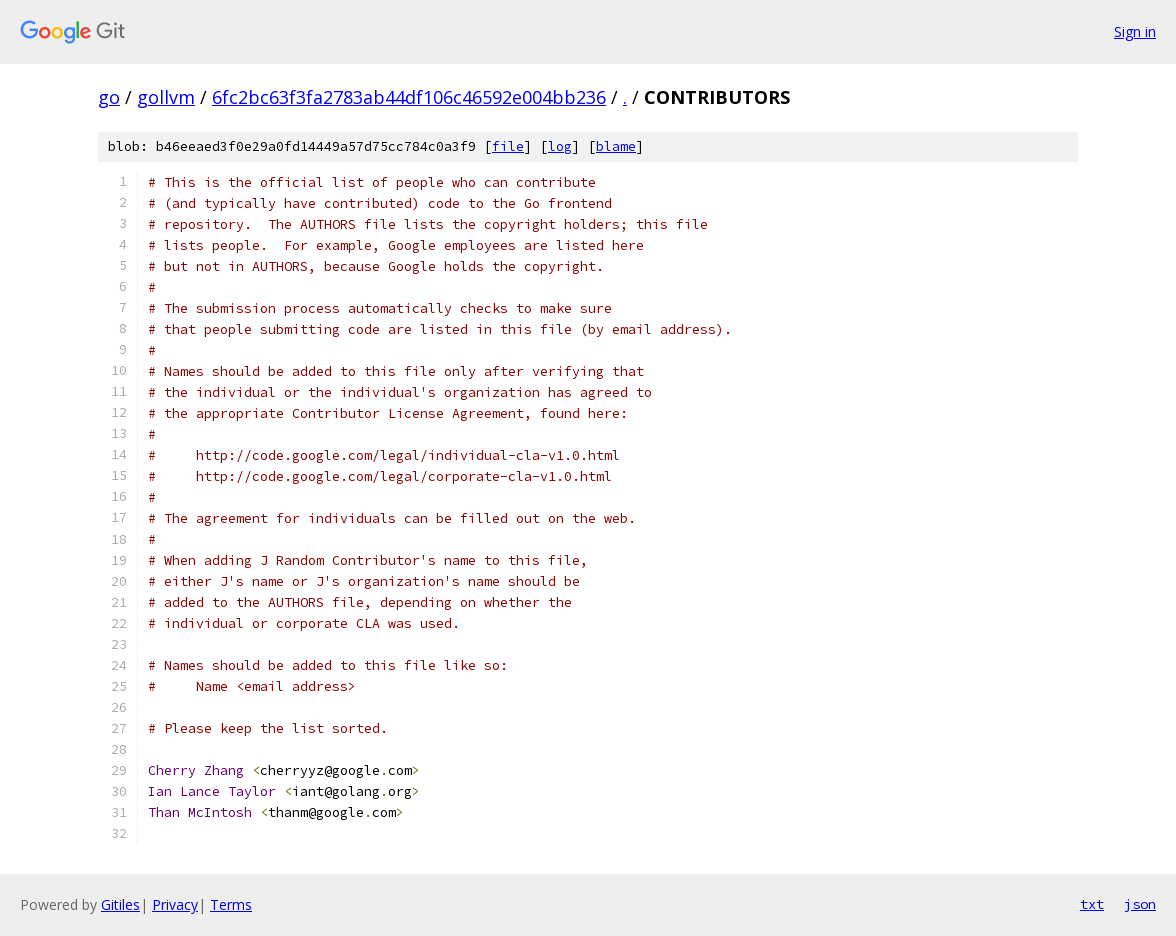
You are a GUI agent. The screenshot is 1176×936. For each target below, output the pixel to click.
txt (1092, 904)
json (1140, 904)
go (109, 97)
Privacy (175, 904)
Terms (231, 904)
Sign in (1135, 31)
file (508, 146)
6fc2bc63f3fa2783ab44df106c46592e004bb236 (409, 97)
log (560, 146)
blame (616, 146)
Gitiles (120, 904)
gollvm (166, 97)
